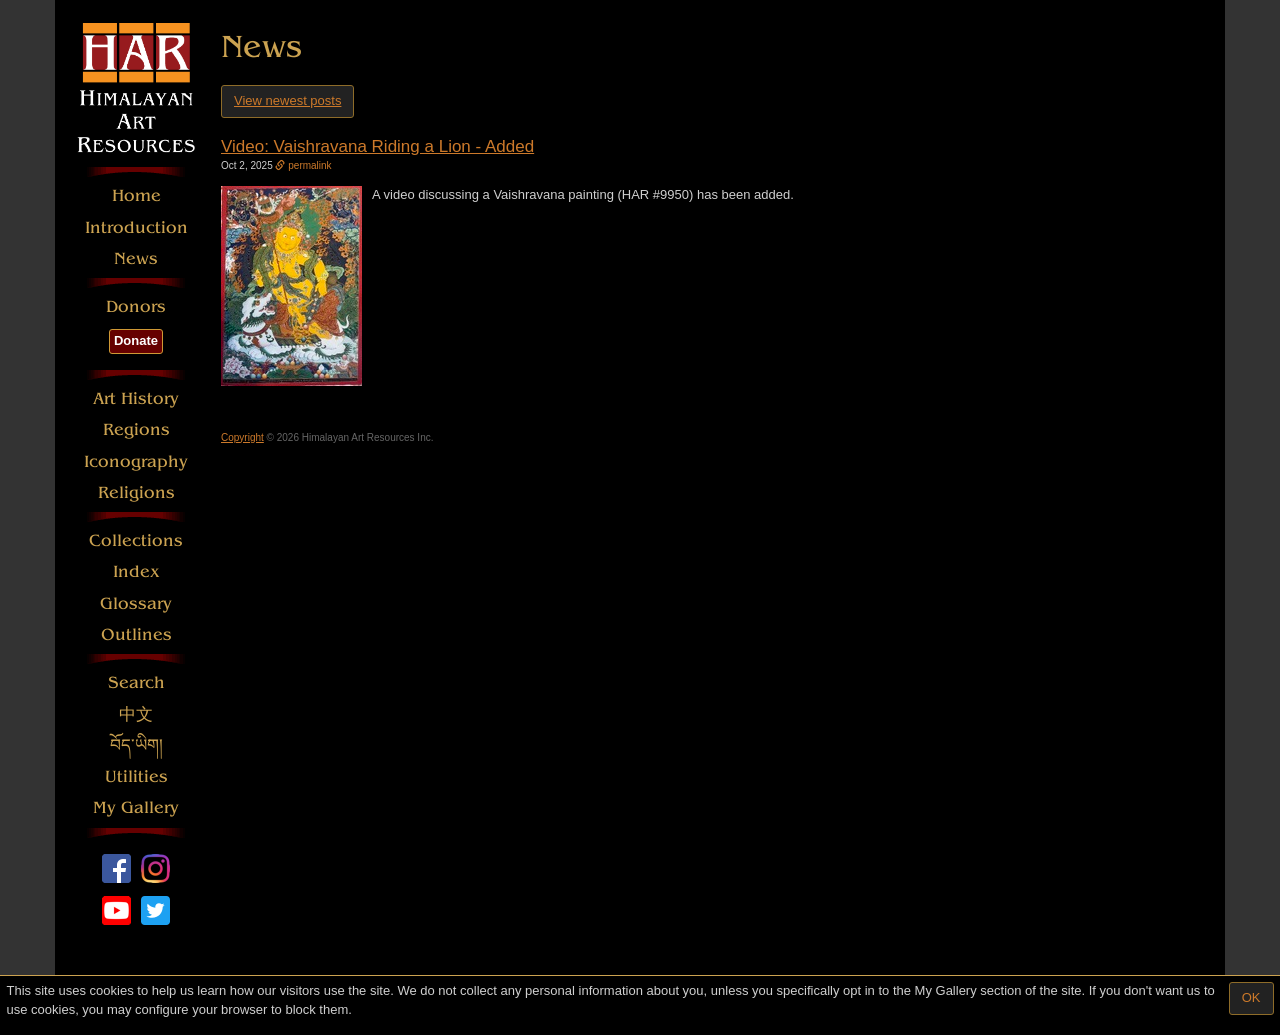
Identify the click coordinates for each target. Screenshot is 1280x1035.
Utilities (136, 776)
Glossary (136, 603)
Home (136, 195)
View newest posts (287, 100)
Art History (136, 398)
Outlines (136, 634)
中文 (136, 714)
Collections (136, 540)
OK (1251, 997)
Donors (136, 306)
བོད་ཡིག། (136, 745)
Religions (136, 492)
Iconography (136, 461)
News (136, 258)
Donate (136, 340)
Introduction (136, 227)
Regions (136, 429)
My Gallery (136, 807)
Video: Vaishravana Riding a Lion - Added (377, 146)
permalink (303, 165)
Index (136, 571)
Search (136, 682)
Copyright (242, 437)
